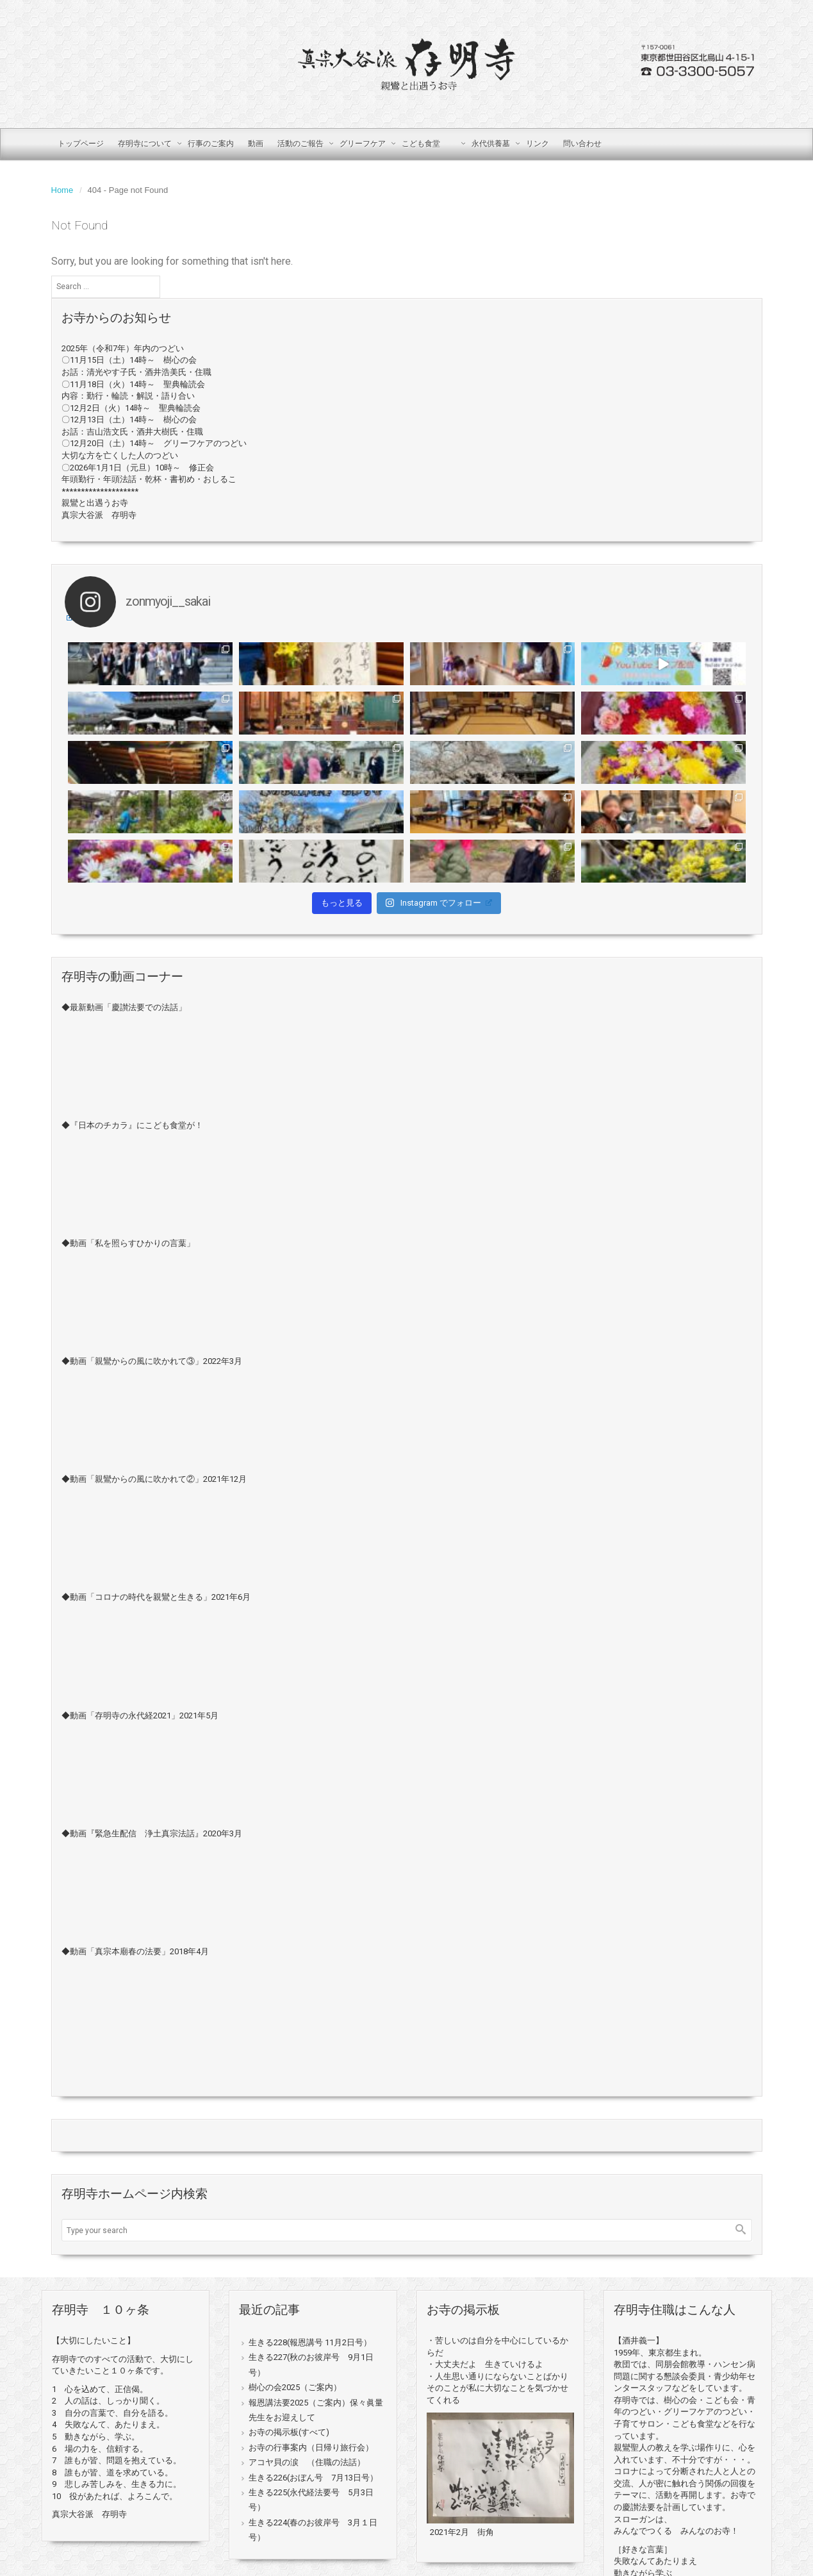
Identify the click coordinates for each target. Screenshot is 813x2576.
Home (62, 190)
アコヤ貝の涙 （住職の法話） (307, 2462)
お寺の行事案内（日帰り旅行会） (311, 2447)
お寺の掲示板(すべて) (289, 2432)
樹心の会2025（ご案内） (295, 2387)
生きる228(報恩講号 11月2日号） (310, 2342)
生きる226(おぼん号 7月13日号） (313, 2477)
